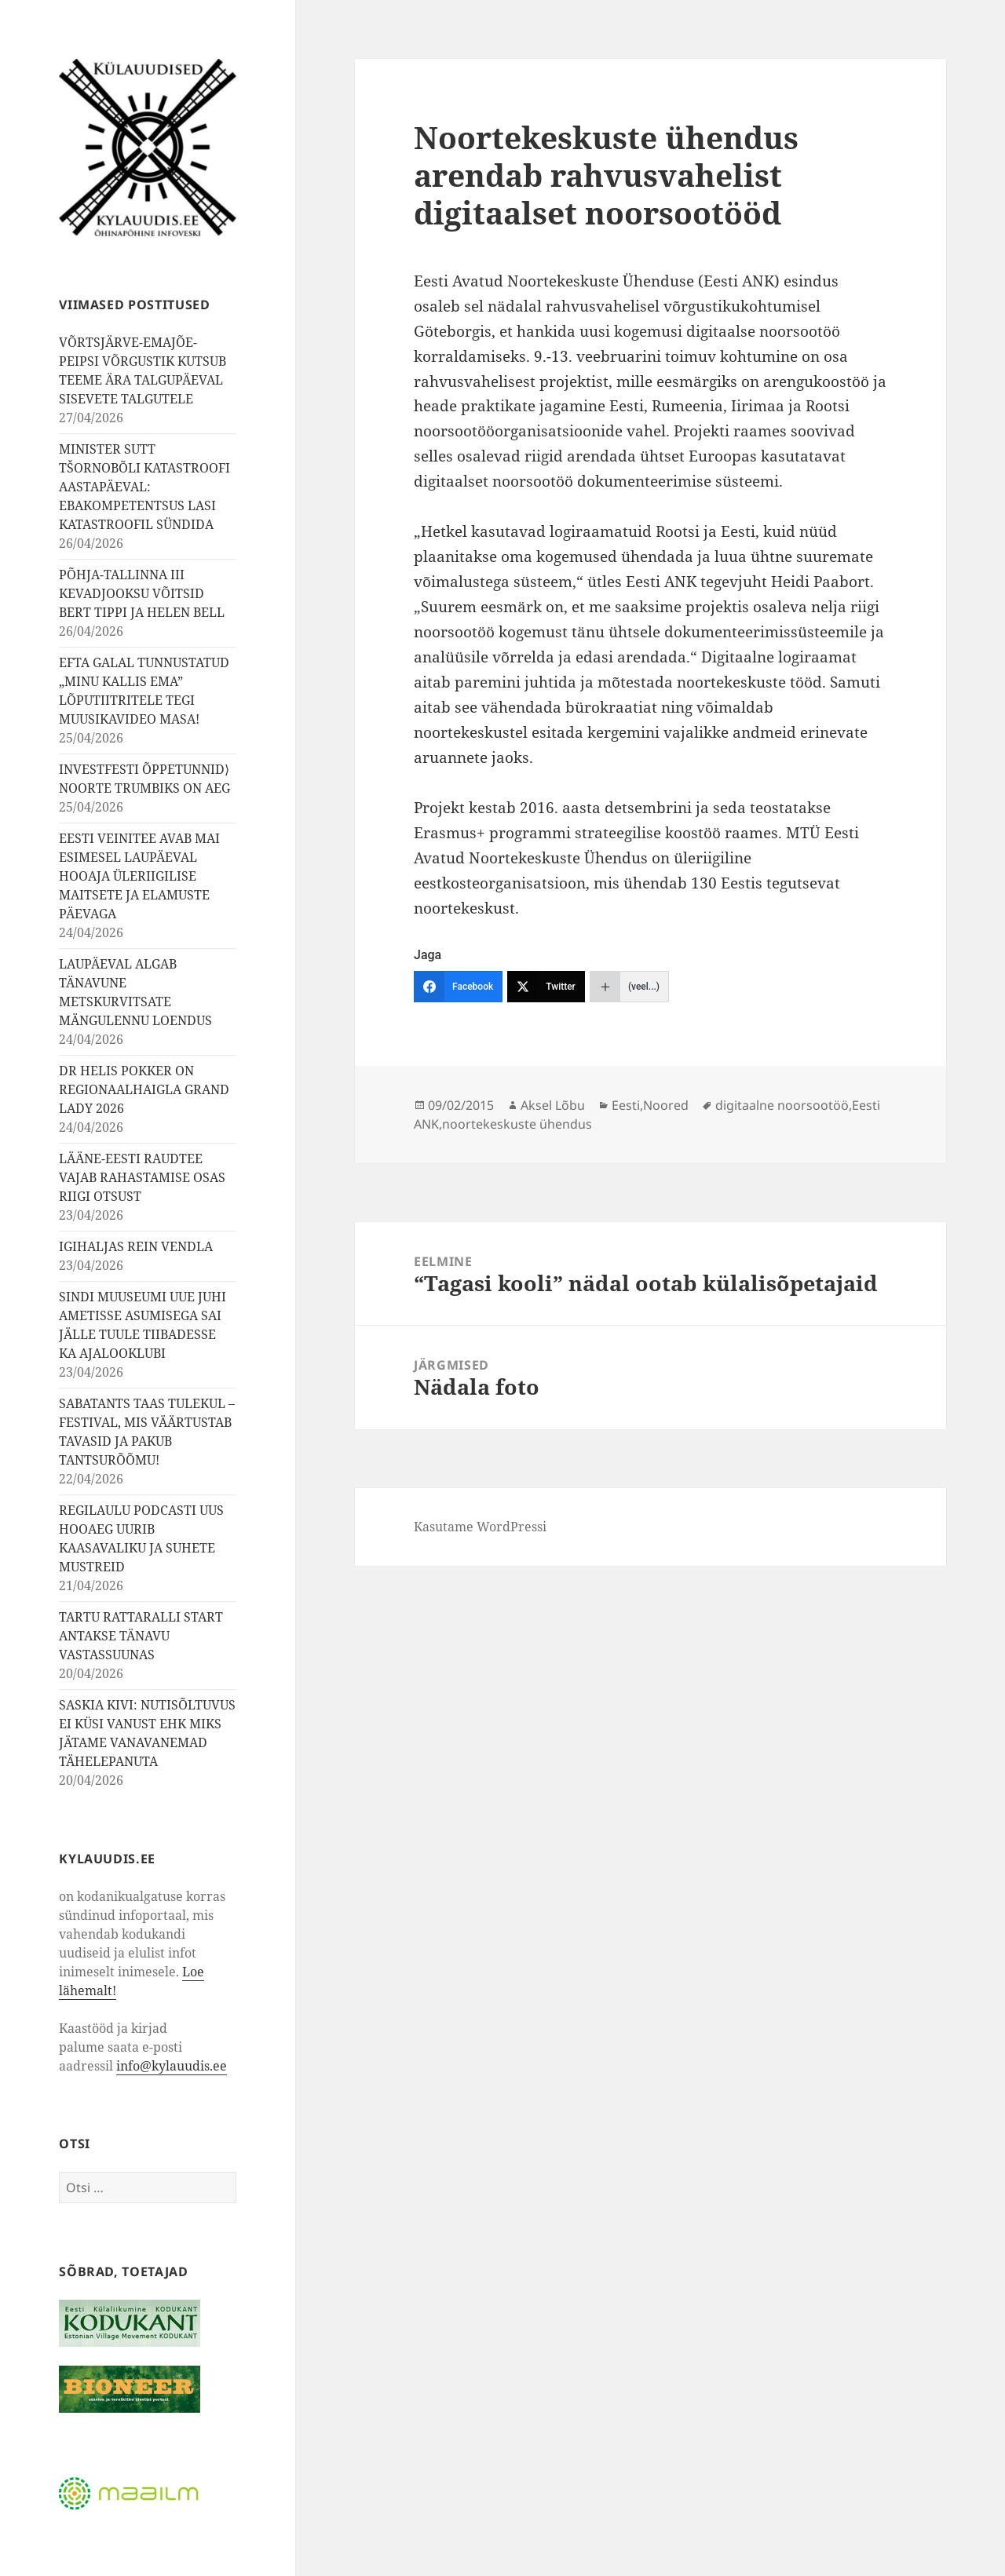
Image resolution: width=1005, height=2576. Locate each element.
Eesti (626, 1105)
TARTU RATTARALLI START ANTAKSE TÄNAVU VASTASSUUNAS (141, 1635)
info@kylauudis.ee (171, 2065)
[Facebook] (458, 986)
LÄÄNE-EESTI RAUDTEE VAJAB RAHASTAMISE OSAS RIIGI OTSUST (142, 1177)
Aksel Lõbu (553, 1105)
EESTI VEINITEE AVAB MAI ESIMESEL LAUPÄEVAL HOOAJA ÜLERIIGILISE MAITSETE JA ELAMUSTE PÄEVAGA (139, 876)
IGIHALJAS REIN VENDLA (136, 1246)
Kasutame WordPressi (480, 1526)
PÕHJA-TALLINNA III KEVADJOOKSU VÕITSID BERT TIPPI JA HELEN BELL (142, 593)
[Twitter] (546, 986)
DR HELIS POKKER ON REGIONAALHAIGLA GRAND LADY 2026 (144, 1089)
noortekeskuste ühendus (517, 1124)
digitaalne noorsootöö (782, 1105)
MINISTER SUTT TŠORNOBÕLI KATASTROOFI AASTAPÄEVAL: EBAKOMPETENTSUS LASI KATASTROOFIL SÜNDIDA (144, 486)
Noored (666, 1105)
